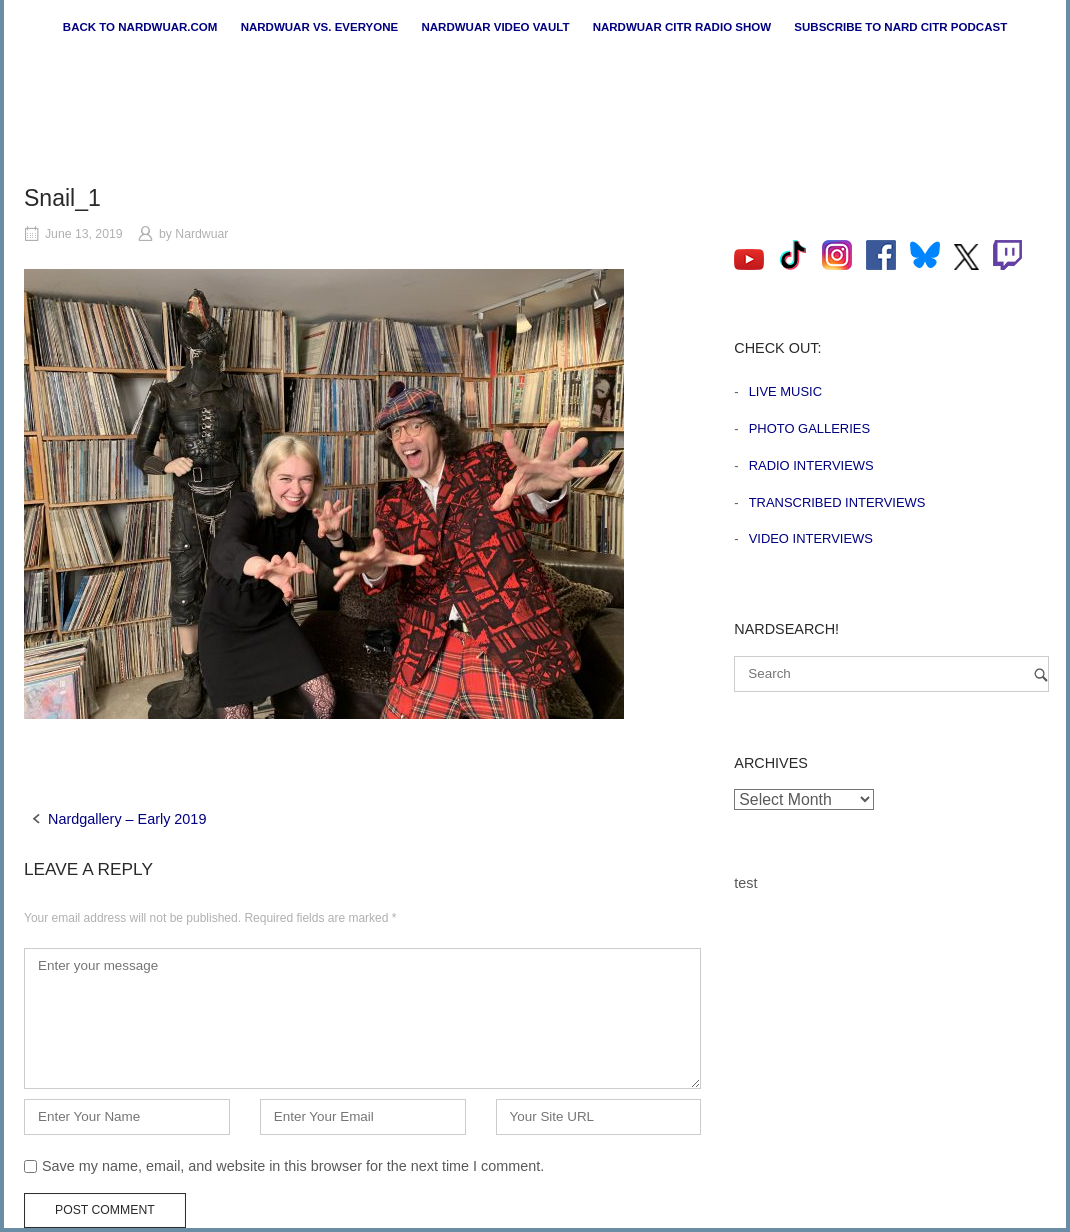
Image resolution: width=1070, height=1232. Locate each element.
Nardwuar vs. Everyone (320, 27)
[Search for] (891, 674)
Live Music (785, 391)
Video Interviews (811, 538)
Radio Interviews (811, 465)
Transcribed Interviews (837, 502)
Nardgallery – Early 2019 (127, 819)
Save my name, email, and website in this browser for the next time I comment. (293, 1166)
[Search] (1041, 674)
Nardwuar (201, 234)
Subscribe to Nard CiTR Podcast (900, 27)
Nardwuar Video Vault (495, 27)
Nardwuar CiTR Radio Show (682, 27)
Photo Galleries (809, 428)
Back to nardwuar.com (140, 27)
